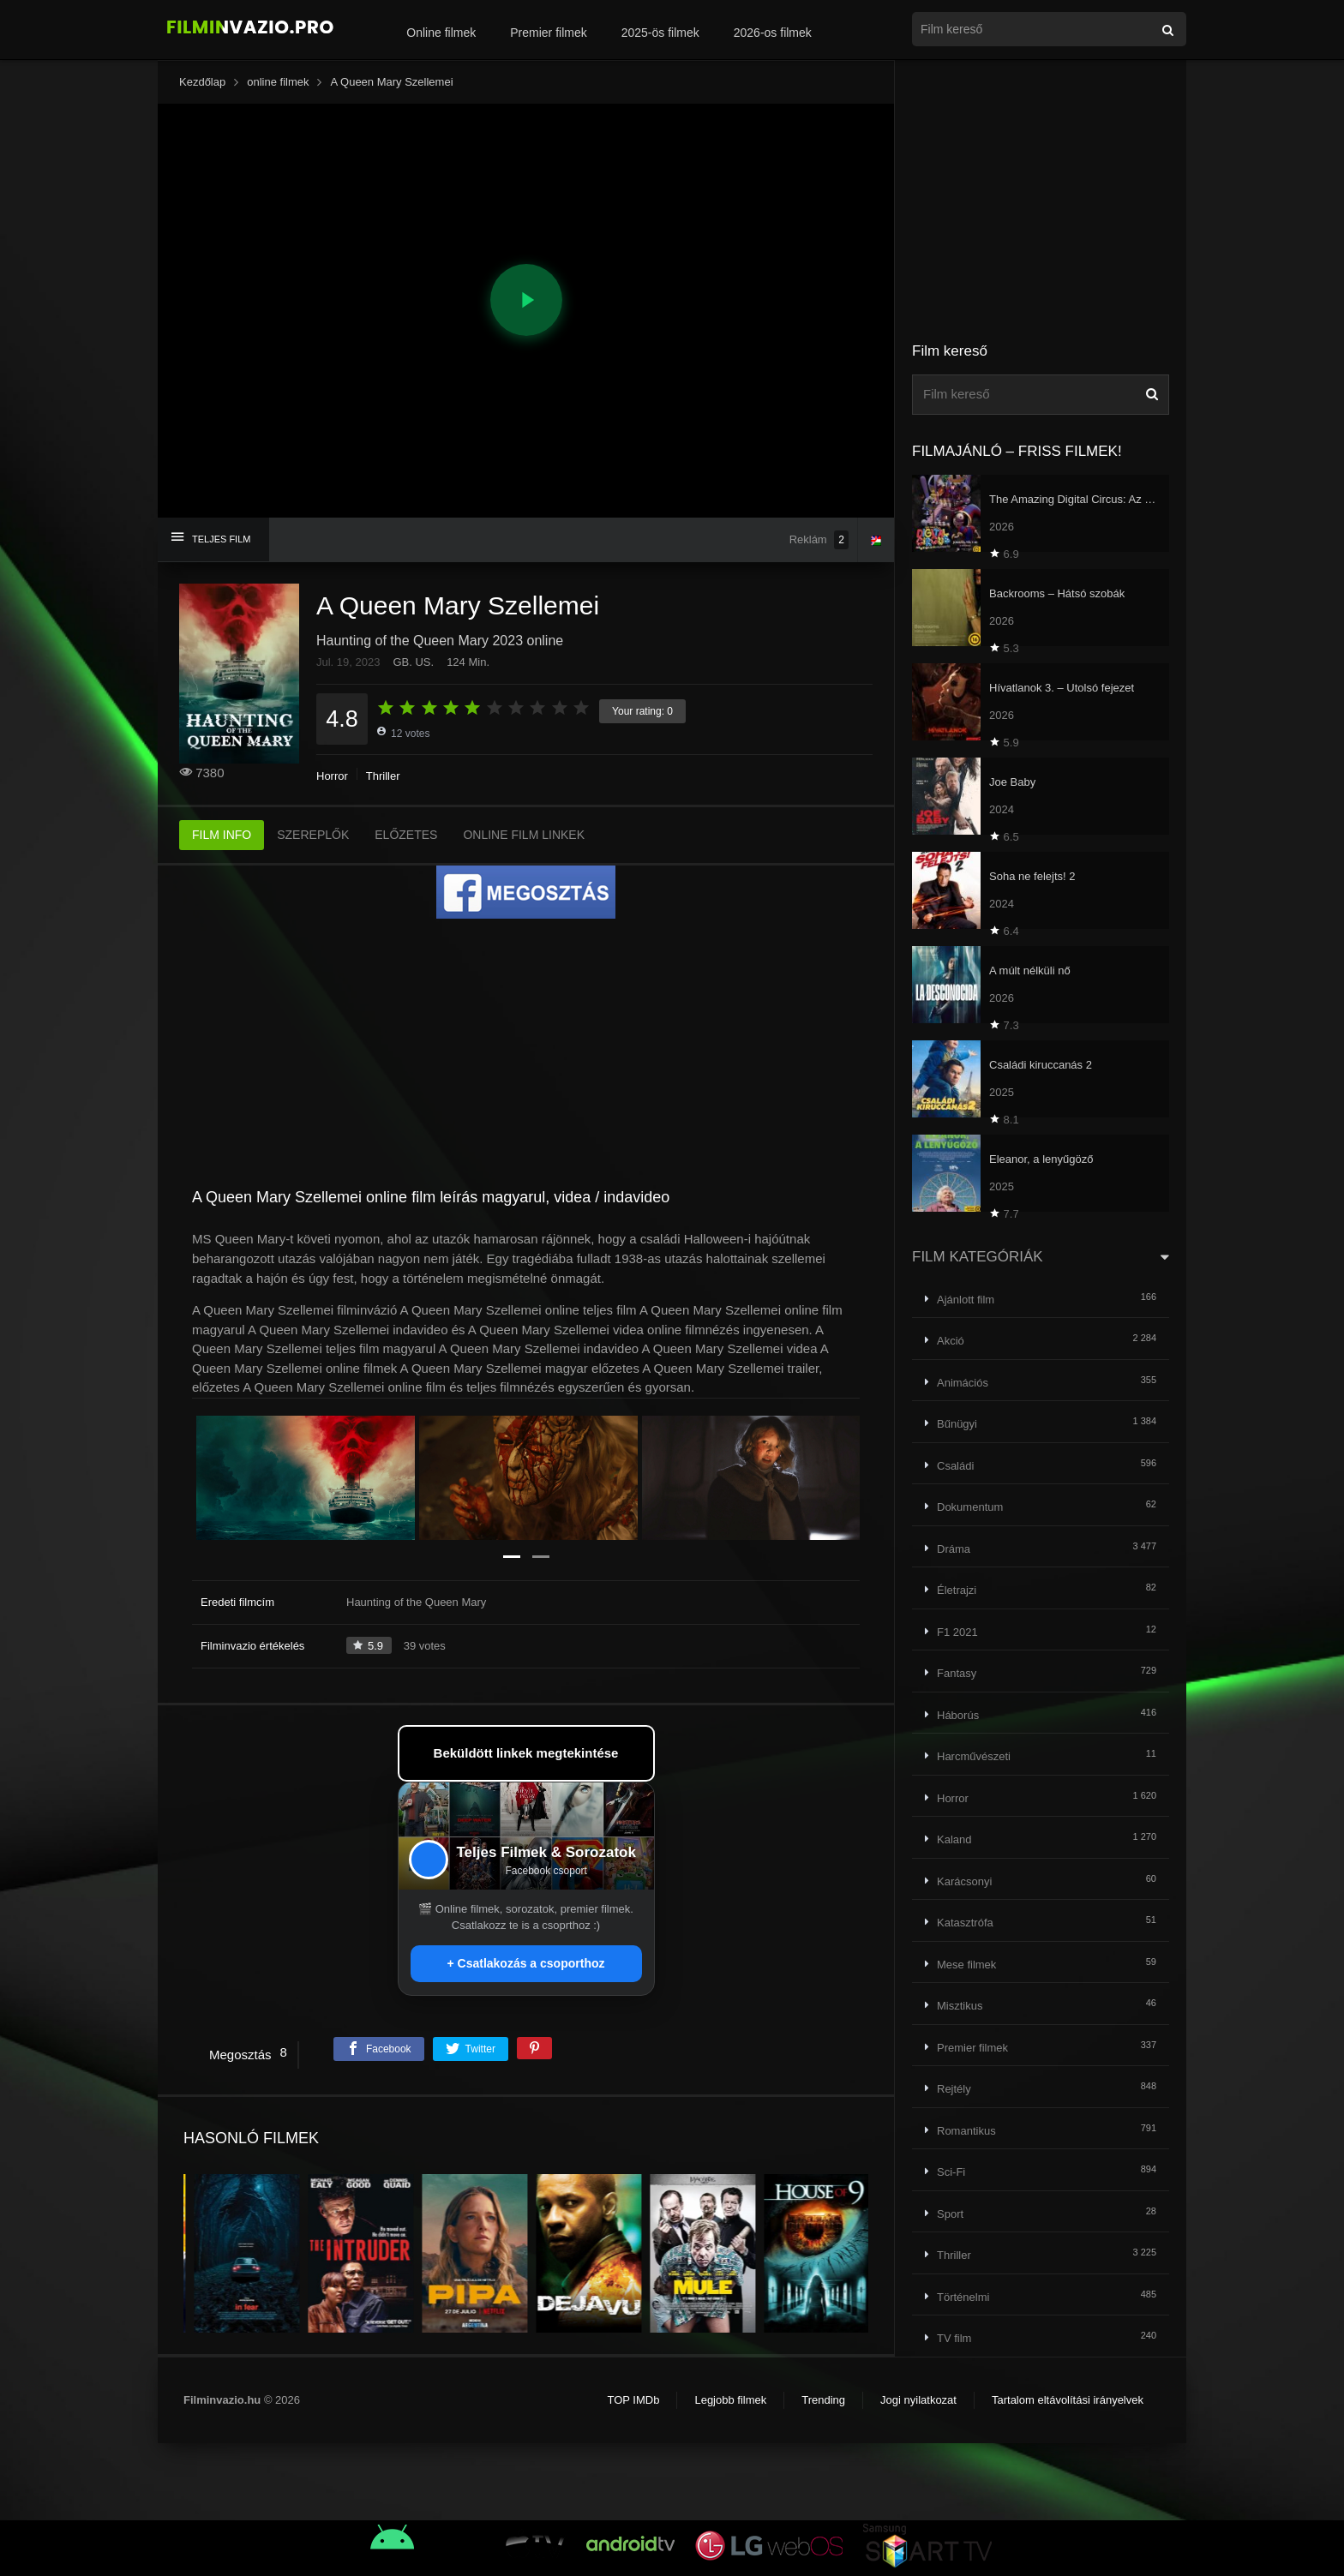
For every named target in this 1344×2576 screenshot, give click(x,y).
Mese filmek (966, 1964)
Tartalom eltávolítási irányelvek (1067, 2399)
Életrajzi (956, 1590)
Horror (332, 776)
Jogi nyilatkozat (918, 2399)
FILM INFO (221, 835)
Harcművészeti (974, 1756)
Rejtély (954, 2088)
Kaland (954, 1839)
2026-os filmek (773, 32)
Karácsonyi (964, 1881)
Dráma (953, 1549)
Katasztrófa (965, 1922)
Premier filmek (548, 32)
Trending (823, 2399)
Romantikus (966, 2130)
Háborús (958, 1715)
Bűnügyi (957, 1423)
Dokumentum (970, 1507)
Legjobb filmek (730, 2399)
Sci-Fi (951, 2172)
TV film (954, 2338)
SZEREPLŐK (313, 835)
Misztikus (959, 2005)
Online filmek (441, 32)
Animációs (962, 1382)
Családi (955, 1465)
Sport (950, 2214)
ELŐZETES (406, 835)
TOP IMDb (633, 2399)
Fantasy (956, 1673)
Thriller (383, 776)
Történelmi (963, 2297)
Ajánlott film (965, 1299)
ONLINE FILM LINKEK (524, 835)
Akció (950, 1340)
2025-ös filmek (660, 32)
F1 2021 (957, 1632)
